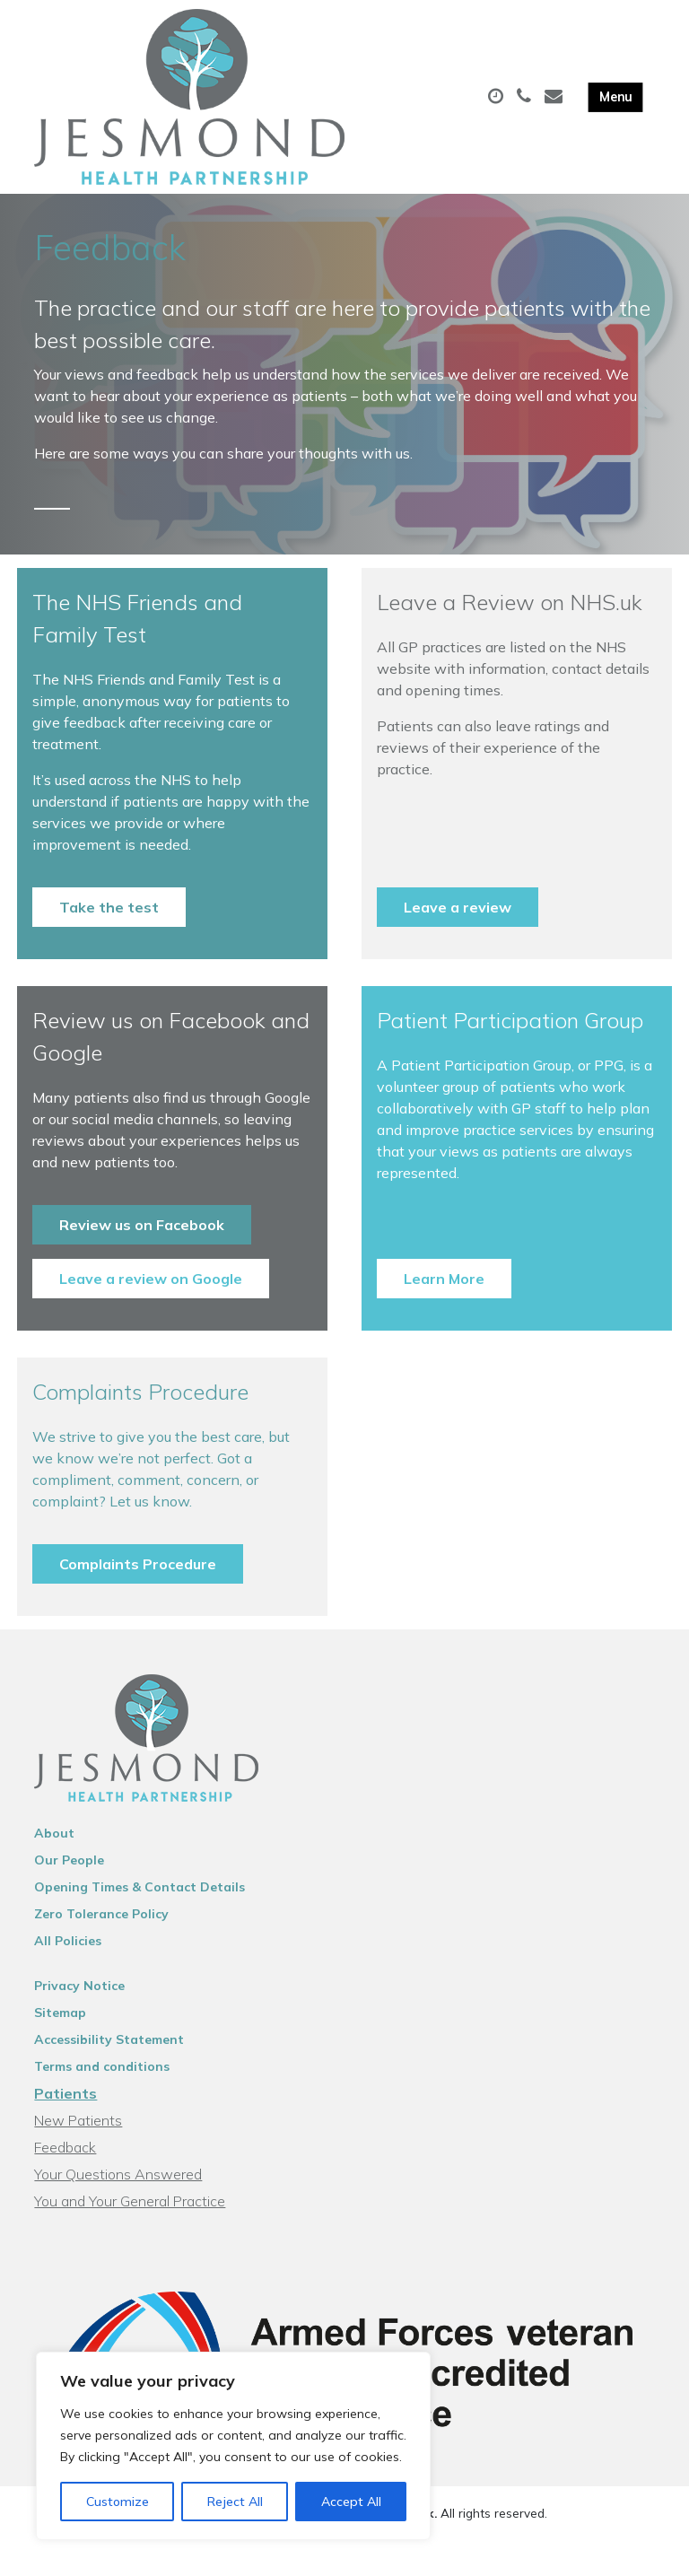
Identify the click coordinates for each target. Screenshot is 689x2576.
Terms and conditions (102, 2083)
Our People (69, 1877)
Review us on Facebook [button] (141, 1242)
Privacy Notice (79, 2003)
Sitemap (60, 2030)
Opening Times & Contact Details (139, 1904)
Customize (117, 2501)
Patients (65, 2110)
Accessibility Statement (109, 2056)
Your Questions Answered (118, 2191)
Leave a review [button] (457, 924)
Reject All (235, 2501)
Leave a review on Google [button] (150, 1296)
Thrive (407, 2548)
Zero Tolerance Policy (101, 1931)
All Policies (67, 1958)
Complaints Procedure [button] (137, 1581)
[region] (233, 2446)
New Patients (78, 2137)
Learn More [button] (444, 1296)
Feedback (65, 2164)
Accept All (351, 2501)
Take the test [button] (109, 924)
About (54, 1850)
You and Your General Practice (129, 2218)
